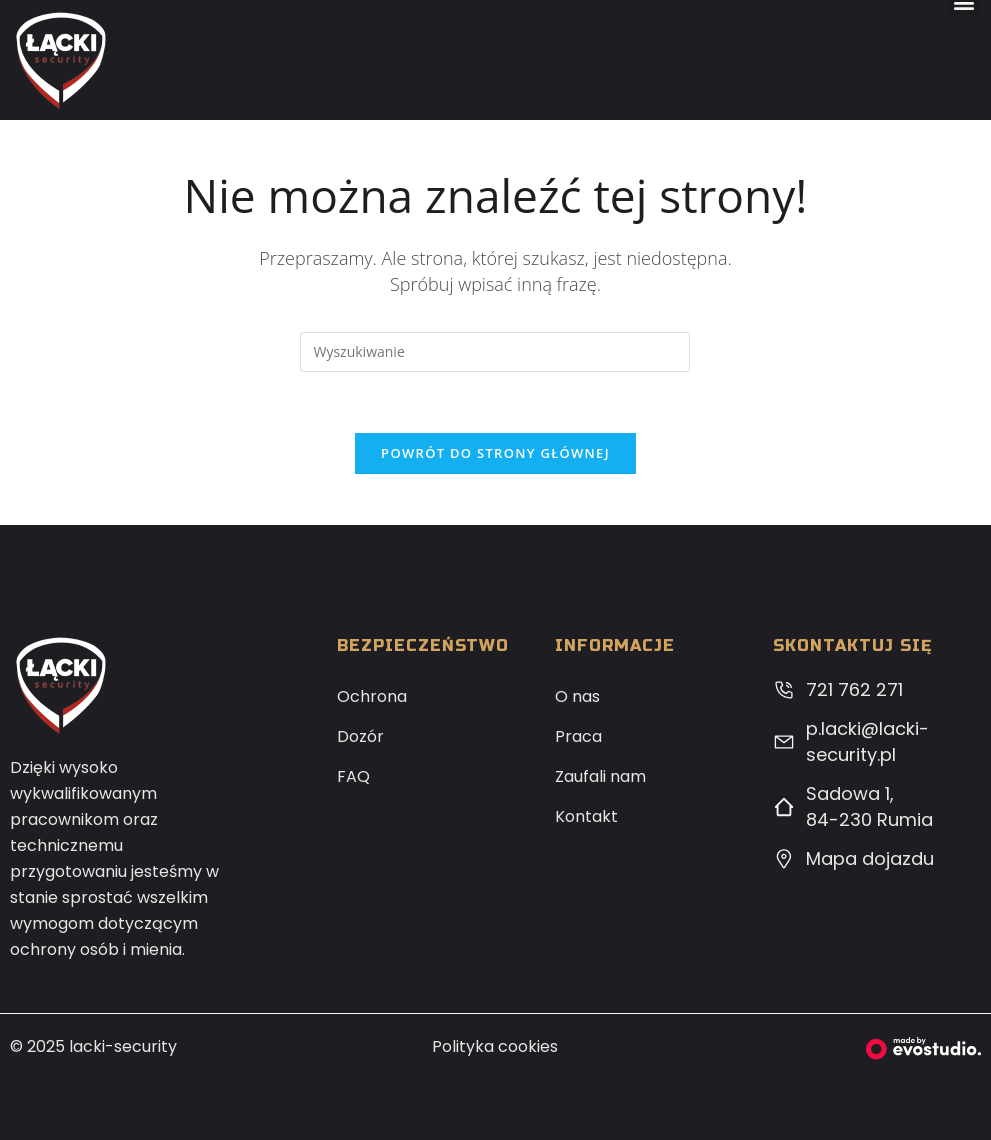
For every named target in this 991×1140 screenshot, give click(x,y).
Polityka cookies (495, 1046)
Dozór (360, 736)
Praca (578, 736)
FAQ (353, 776)
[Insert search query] (495, 352)
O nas (577, 696)
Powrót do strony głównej (495, 453)
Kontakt (586, 816)
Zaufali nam (600, 776)
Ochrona (372, 696)
